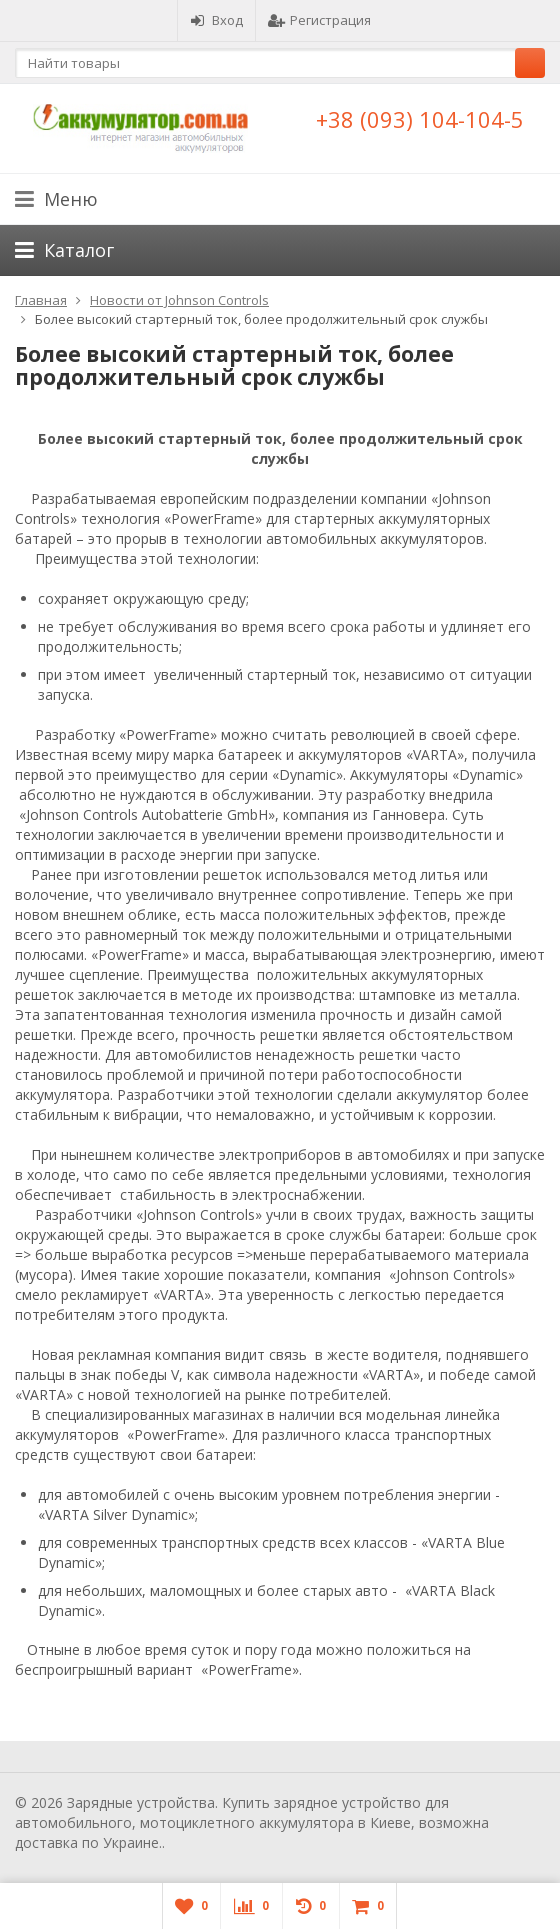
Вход (216, 20)
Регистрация (319, 20)
